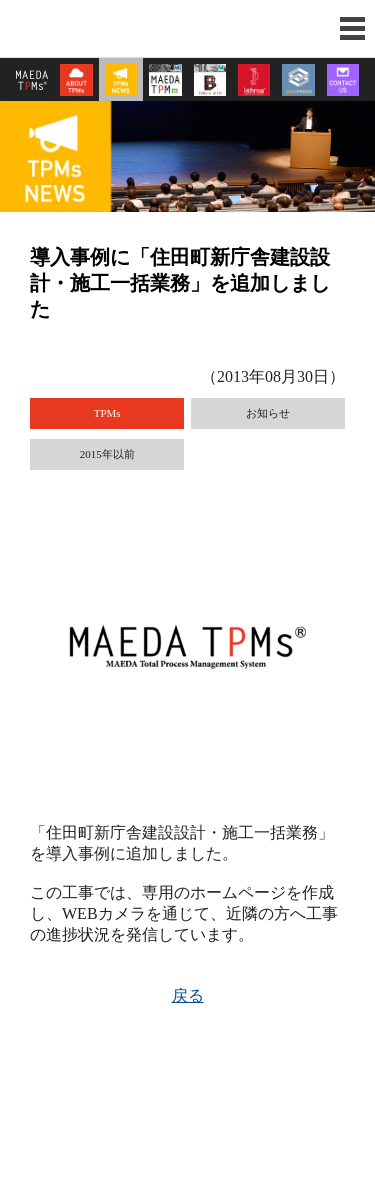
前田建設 (75, 28)
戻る (188, 995)
